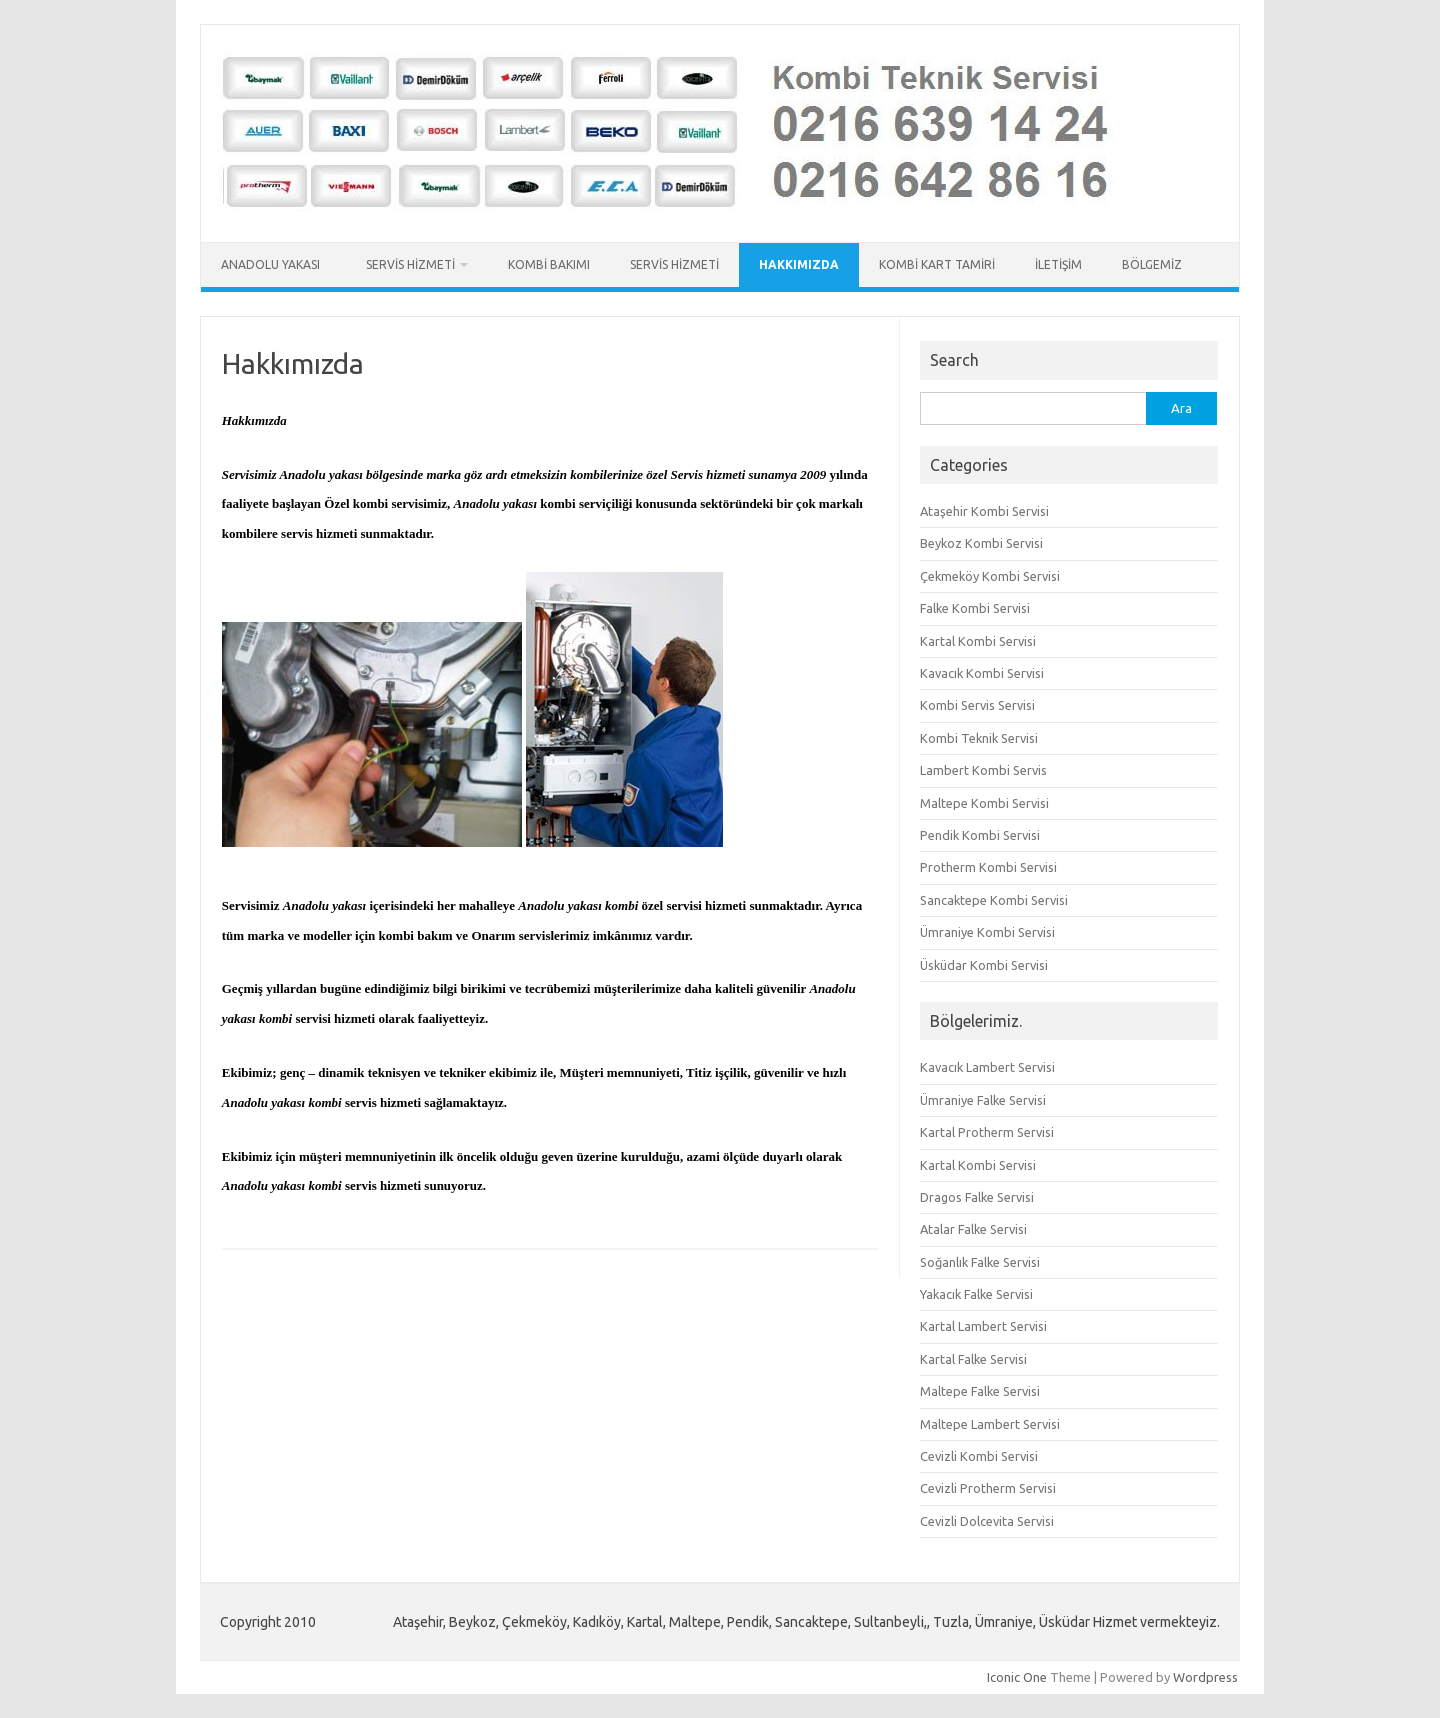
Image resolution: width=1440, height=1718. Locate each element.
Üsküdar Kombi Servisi (984, 965)
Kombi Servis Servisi (977, 705)
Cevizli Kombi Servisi (979, 1456)
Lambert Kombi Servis (983, 770)
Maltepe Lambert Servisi (990, 1424)
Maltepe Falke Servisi (980, 1391)
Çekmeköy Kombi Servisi (990, 576)
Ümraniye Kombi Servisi (987, 932)
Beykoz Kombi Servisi (981, 543)
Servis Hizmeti (410, 264)
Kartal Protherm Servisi (987, 1132)
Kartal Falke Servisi (973, 1359)
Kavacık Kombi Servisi (982, 673)
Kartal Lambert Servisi (983, 1326)
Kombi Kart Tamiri (937, 264)
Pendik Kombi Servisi (980, 835)
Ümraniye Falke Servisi (983, 1100)
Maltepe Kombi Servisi (984, 803)
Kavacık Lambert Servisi (987, 1067)
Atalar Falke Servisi (973, 1229)
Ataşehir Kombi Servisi (984, 511)
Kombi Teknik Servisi (979, 738)
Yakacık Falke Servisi (976, 1294)
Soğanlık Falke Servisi (980, 1262)
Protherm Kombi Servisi (988, 867)
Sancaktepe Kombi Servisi (994, 900)
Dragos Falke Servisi (977, 1197)
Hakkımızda (799, 264)
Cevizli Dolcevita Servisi (987, 1521)
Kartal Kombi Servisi (978, 641)
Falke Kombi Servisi (975, 608)
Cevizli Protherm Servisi (988, 1488)
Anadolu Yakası (273, 264)
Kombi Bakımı (549, 264)
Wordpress (1205, 1677)
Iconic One (1017, 1677)
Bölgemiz (1152, 264)
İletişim (1058, 264)
